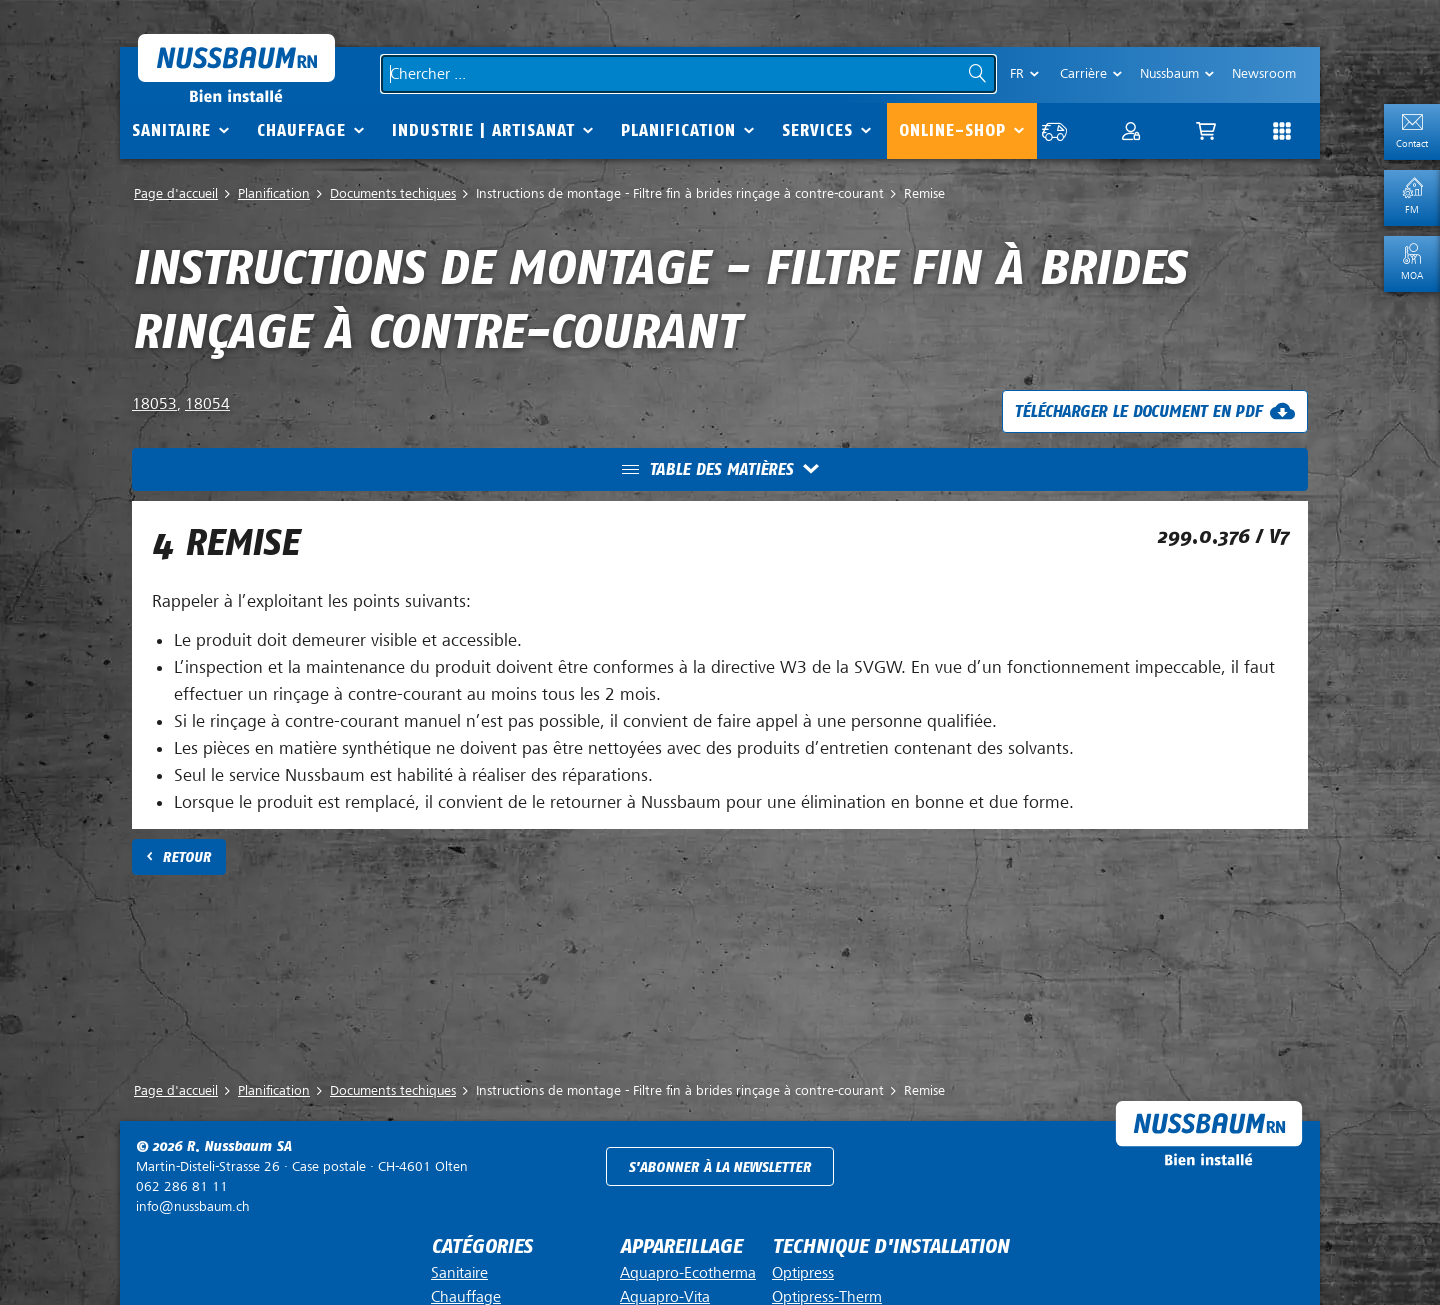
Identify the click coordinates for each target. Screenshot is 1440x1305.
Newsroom (1264, 73)
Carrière (1083, 73)
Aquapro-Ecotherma (688, 1273)
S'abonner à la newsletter (719, 1167)
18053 (154, 404)
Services (817, 130)
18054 (207, 404)
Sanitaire (171, 130)
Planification (678, 130)
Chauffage (301, 130)
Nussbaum (1169, 73)
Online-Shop (952, 130)
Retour (186, 857)
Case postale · (302, 1166)
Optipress (803, 1273)
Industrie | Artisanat (483, 130)
